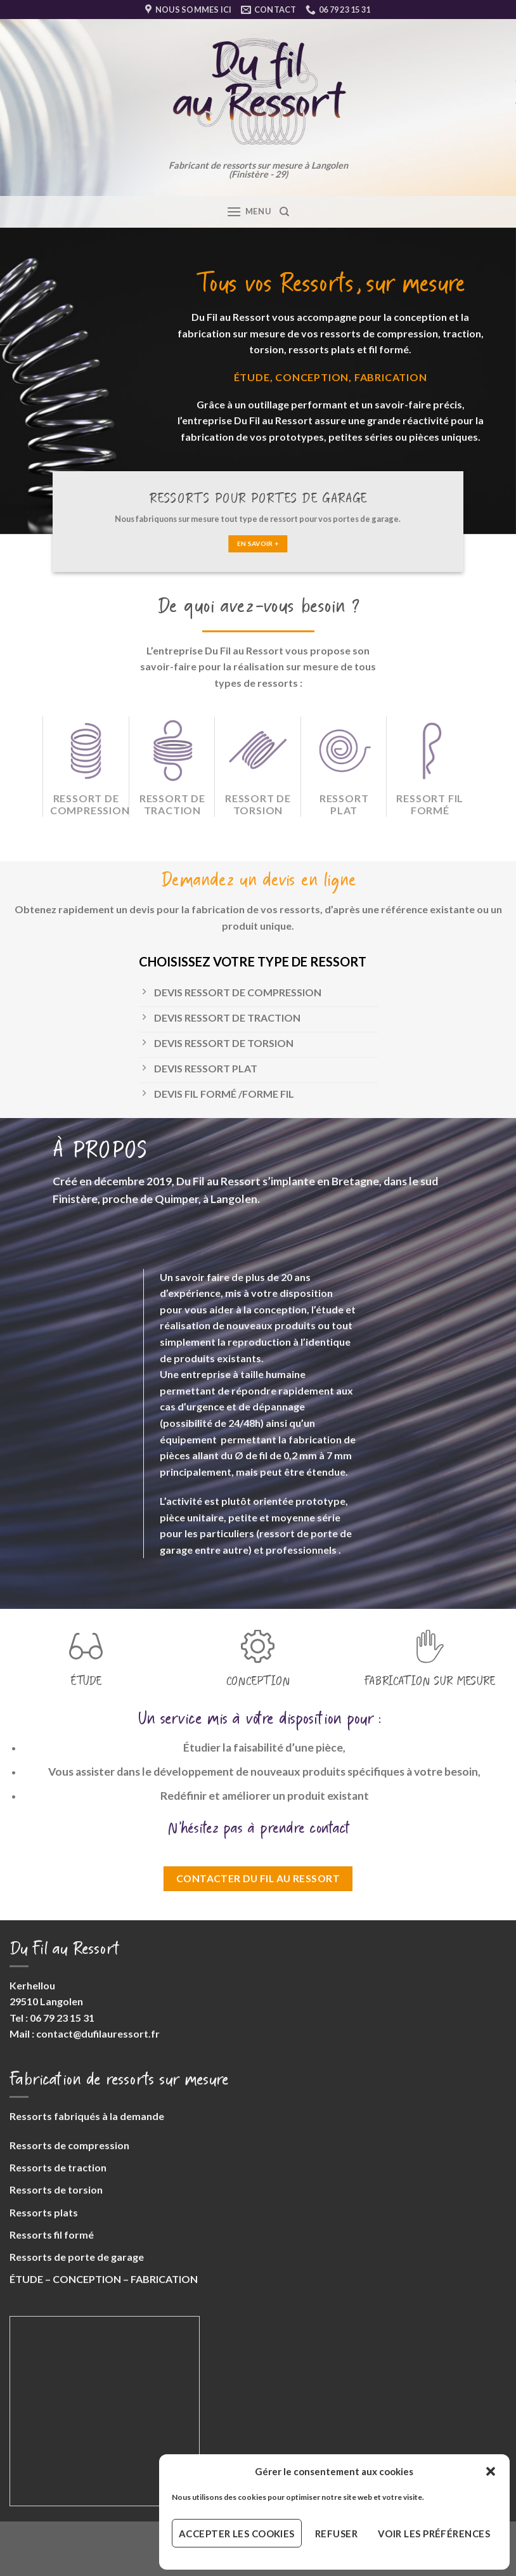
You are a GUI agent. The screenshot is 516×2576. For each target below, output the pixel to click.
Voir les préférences (434, 2533)
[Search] (284, 212)
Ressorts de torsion (56, 2189)
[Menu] (248, 211)
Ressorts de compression (69, 2145)
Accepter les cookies (237, 2533)
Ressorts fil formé (52, 2234)
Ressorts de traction (58, 2167)
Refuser (336, 2533)
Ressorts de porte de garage (77, 2257)
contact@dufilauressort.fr (98, 2033)
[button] (490, 2471)
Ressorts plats (44, 2212)
